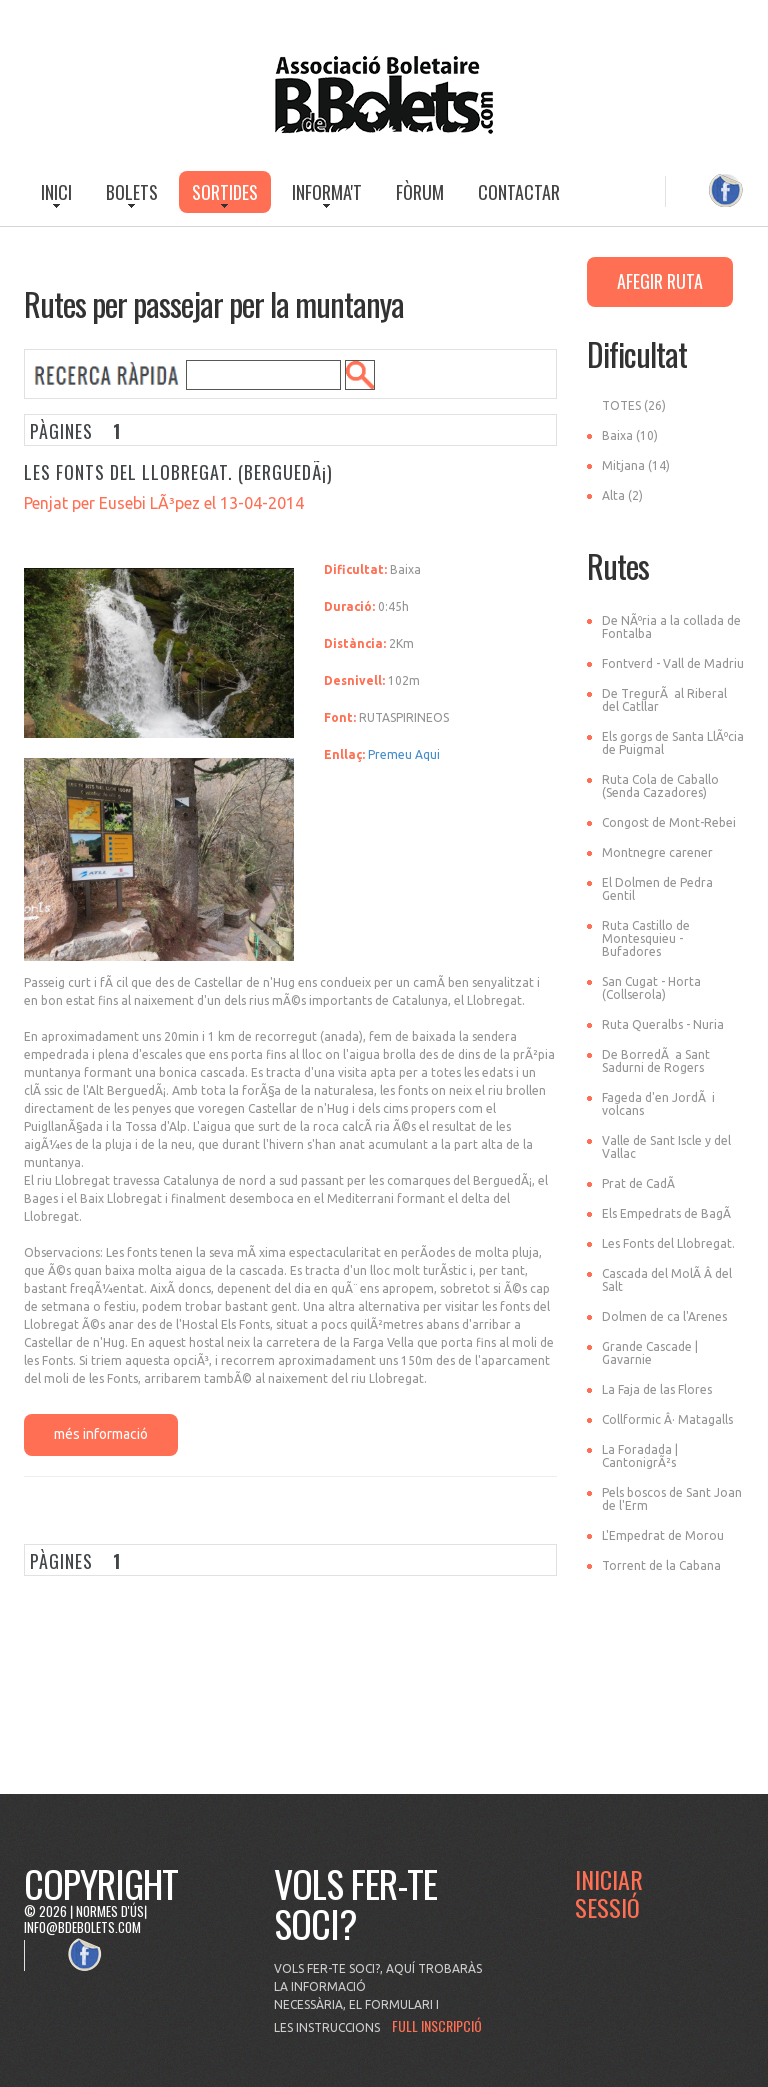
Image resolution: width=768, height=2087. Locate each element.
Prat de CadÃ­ (638, 1183)
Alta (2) (622, 495)
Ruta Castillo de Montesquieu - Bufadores (646, 938)
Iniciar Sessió (609, 1893)
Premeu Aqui (404, 754)
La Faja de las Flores (657, 1389)
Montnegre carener (657, 852)
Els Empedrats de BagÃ (668, 1213)
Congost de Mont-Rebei (669, 822)
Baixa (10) (630, 435)
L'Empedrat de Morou (663, 1535)
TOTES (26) (634, 405)
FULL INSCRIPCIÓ (437, 2025)
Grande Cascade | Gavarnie (650, 1353)
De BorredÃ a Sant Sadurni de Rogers (656, 1061)
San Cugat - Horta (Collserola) (651, 988)
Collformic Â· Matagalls (667, 1419)
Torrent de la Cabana (661, 1565)
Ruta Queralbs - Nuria (663, 1024)
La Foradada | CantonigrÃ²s (640, 1456)
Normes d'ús (110, 1911)
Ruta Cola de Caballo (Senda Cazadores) (660, 786)
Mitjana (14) (636, 465)
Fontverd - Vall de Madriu (673, 663)
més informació (101, 1434)
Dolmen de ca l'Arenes (664, 1316)
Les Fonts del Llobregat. (668, 1243)
